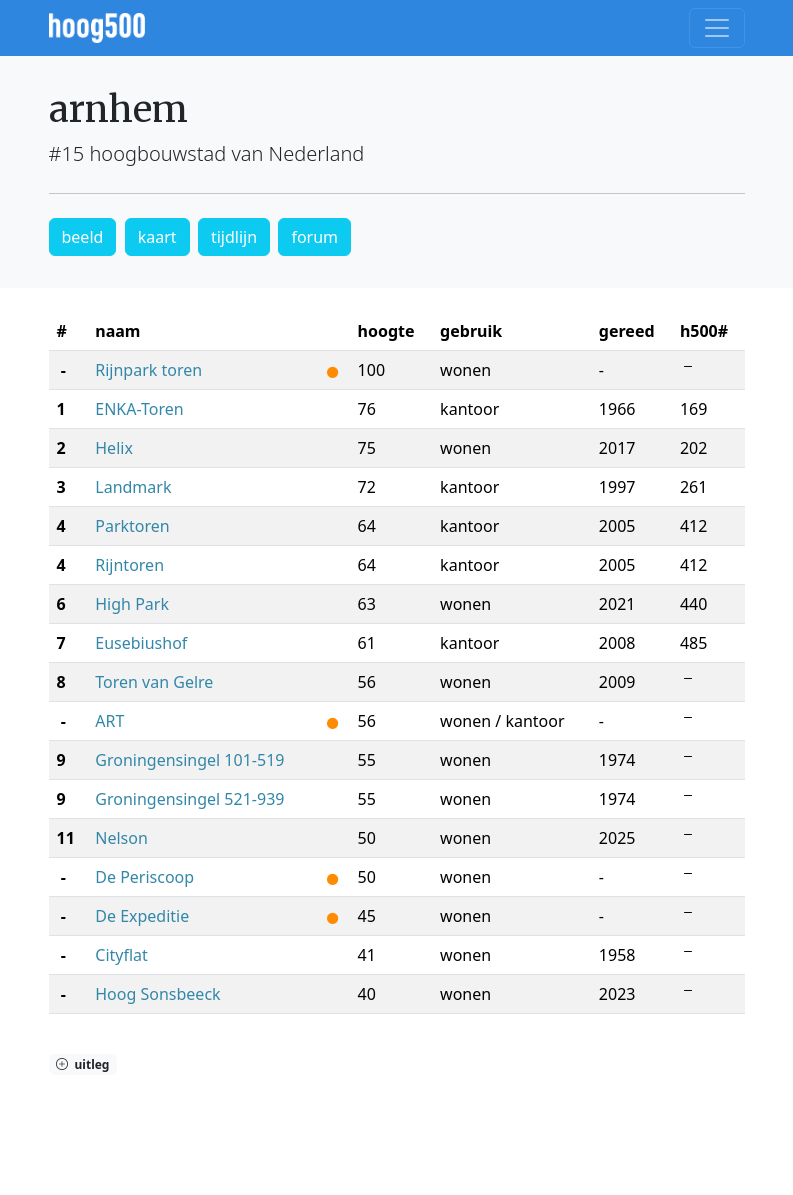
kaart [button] (157, 237)
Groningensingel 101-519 (189, 760)
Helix (114, 448)
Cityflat (121, 955)
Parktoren (132, 526)
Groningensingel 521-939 (189, 799)
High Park (132, 604)
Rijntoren (129, 565)
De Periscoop (144, 877)
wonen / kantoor (502, 721)
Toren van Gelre (154, 682)
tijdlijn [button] (234, 237)
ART (109, 721)
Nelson (121, 838)
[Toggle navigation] (717, 28)
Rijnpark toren (148, 370)
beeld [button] (83, 237)
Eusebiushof (141, 643)
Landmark (133, 487)
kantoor (469, 409)
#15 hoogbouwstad (138, 153)
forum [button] (314, 237)
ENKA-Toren (139, 409)
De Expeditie (142, 916)
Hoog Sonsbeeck (157, 994)
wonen (465, 370)
